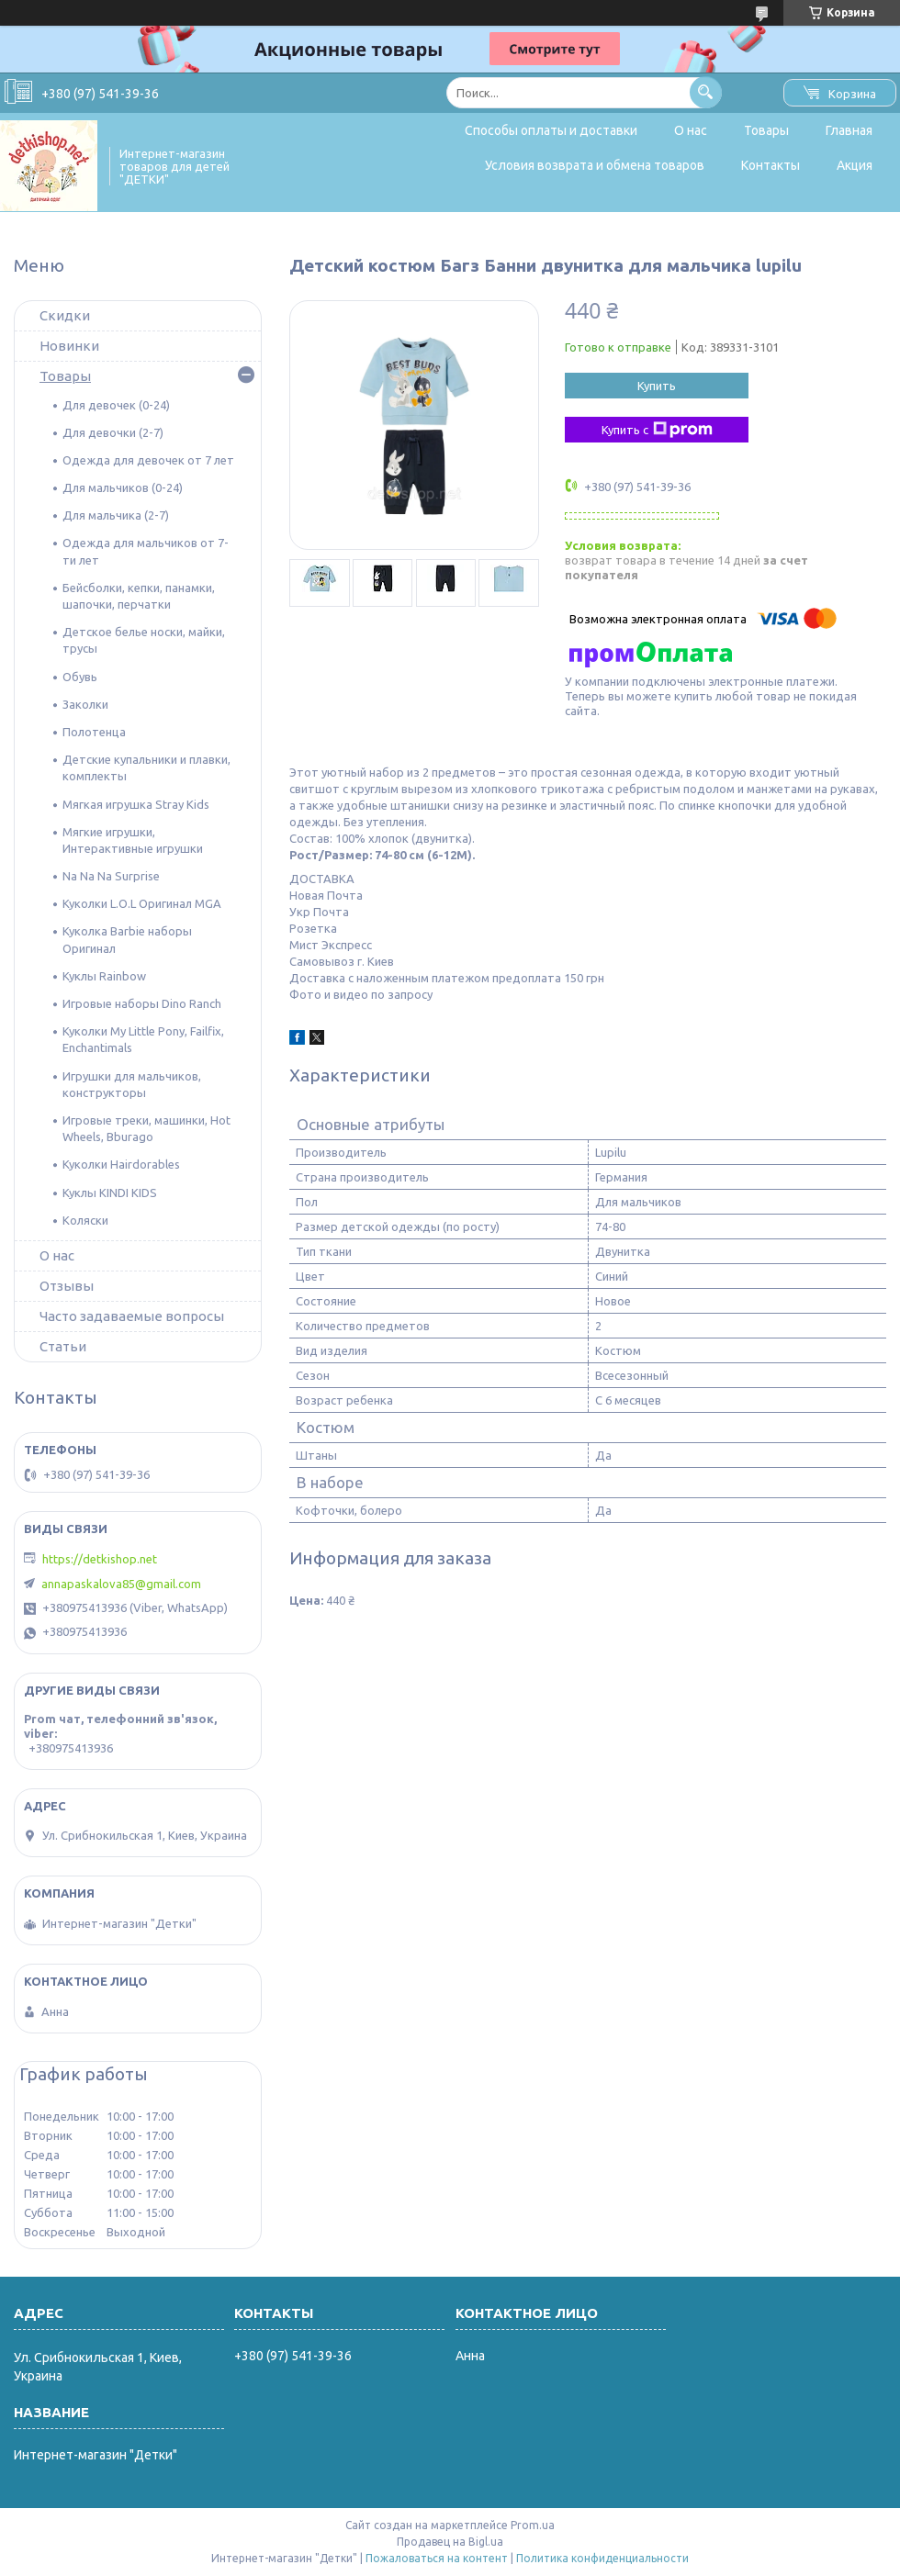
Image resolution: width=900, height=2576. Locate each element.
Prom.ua (533, 2525)
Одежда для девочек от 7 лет (148, 460)
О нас (690, 130)
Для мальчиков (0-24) (122, 487)
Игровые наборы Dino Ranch (141, 1003)
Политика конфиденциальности (602, 2558)
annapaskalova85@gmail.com (121, 1583)
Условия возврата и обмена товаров (594, 165)
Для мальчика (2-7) (115, 515)
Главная (849, 130)
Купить (656, 385)
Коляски (85, 1220)
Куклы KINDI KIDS (109, 1192)
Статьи (62, 1346)
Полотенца (94, 731)
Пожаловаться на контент (437, 2558)
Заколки (85, 704)
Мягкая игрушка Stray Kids (135, 804)
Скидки (64, 315)
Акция (854, 165)
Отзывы (66, 1286)
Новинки (69, 345)
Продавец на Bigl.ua (450, 2542)
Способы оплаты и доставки (551, 130)
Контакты (770, 165)
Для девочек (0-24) (116, 404)
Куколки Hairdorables (121, 1164)
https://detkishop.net (99, 1558)
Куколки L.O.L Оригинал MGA (141, 903)
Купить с (657, 429)
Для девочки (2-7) (112, 432)
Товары (766, 130)
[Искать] (706, 92)
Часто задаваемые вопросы (131, 1316)
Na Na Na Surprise (111, 875)
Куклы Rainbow (104, 975)
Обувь (79, 676)
